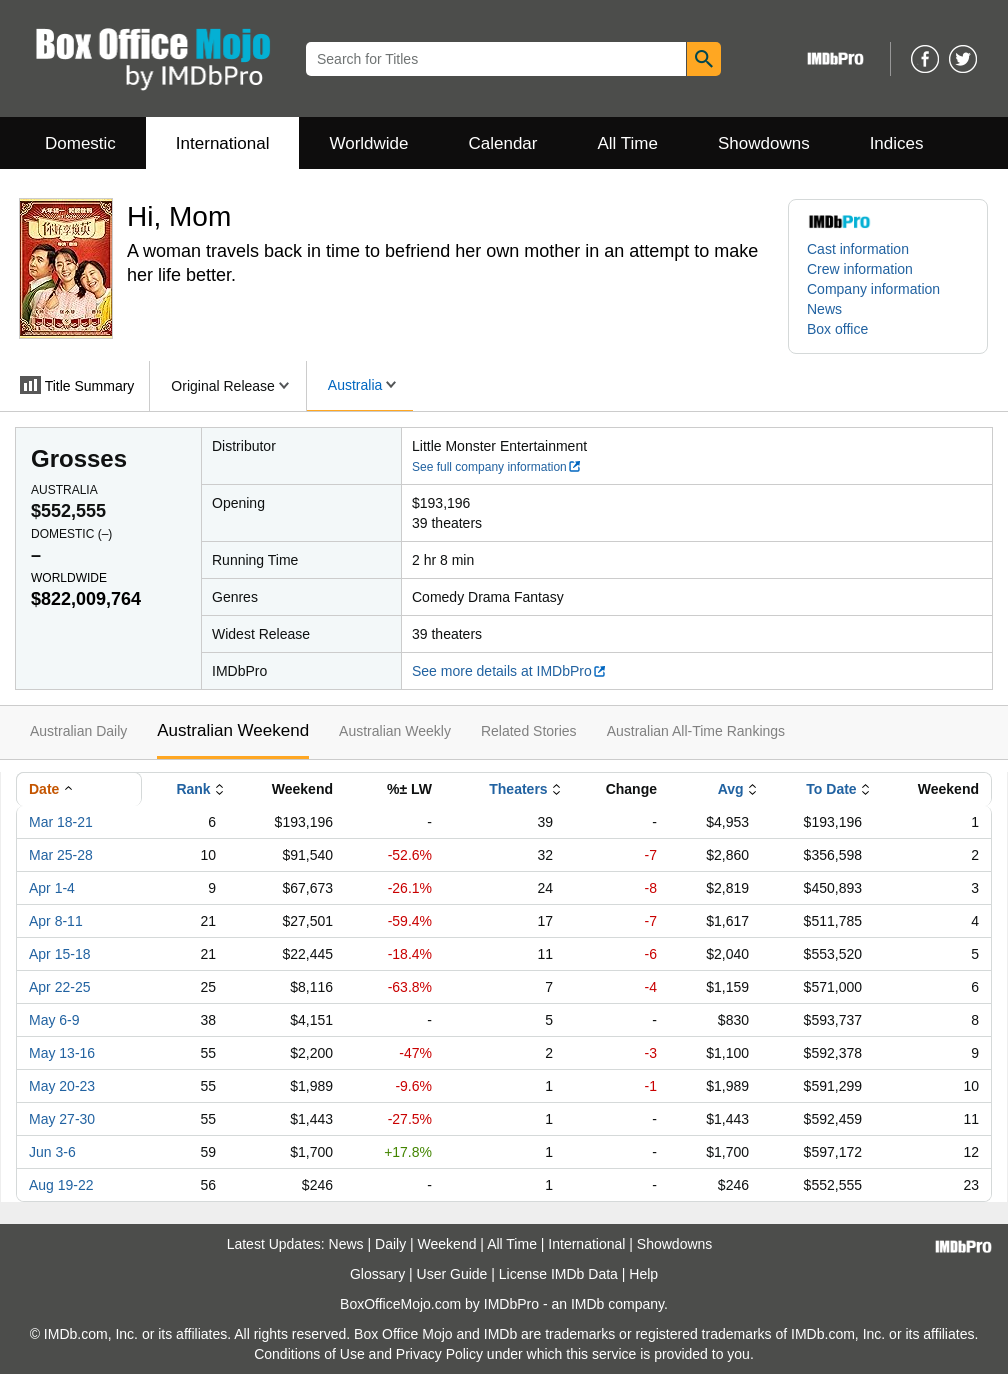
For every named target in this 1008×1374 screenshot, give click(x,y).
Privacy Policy (439, 1354)
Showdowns (764, 143)
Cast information (858, 249)
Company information (873, 289)
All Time (628, 143)
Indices (897, 143)
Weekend (447, 1244)
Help (643, 1274)
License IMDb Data (558, 1274)
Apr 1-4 (52, 888)
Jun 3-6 (52, 1152)
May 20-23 (62, 1086)
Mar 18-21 (61, 822)
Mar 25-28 (61, 855)
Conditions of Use (309, 1354)
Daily (390, 1244)
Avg (731, 789)
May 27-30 (62, 1119)
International (223, 143)
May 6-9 (54, 1020)
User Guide (452, 1274)
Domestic (80, 143)
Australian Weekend (233, 730)
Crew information (860, 269)
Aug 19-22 (61, 1185)
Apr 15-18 (59, 954)
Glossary (377, 1274)
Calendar (503, 143)
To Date (831, 789)
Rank (193, 789)
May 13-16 (62, 1053)
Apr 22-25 (59, 987)
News (824, 309)
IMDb (587, 1304)
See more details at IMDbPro (509, 671)
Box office (837, 329)
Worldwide (368, 143)
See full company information (497, 467)
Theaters (518, 789)
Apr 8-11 (56, 921)
